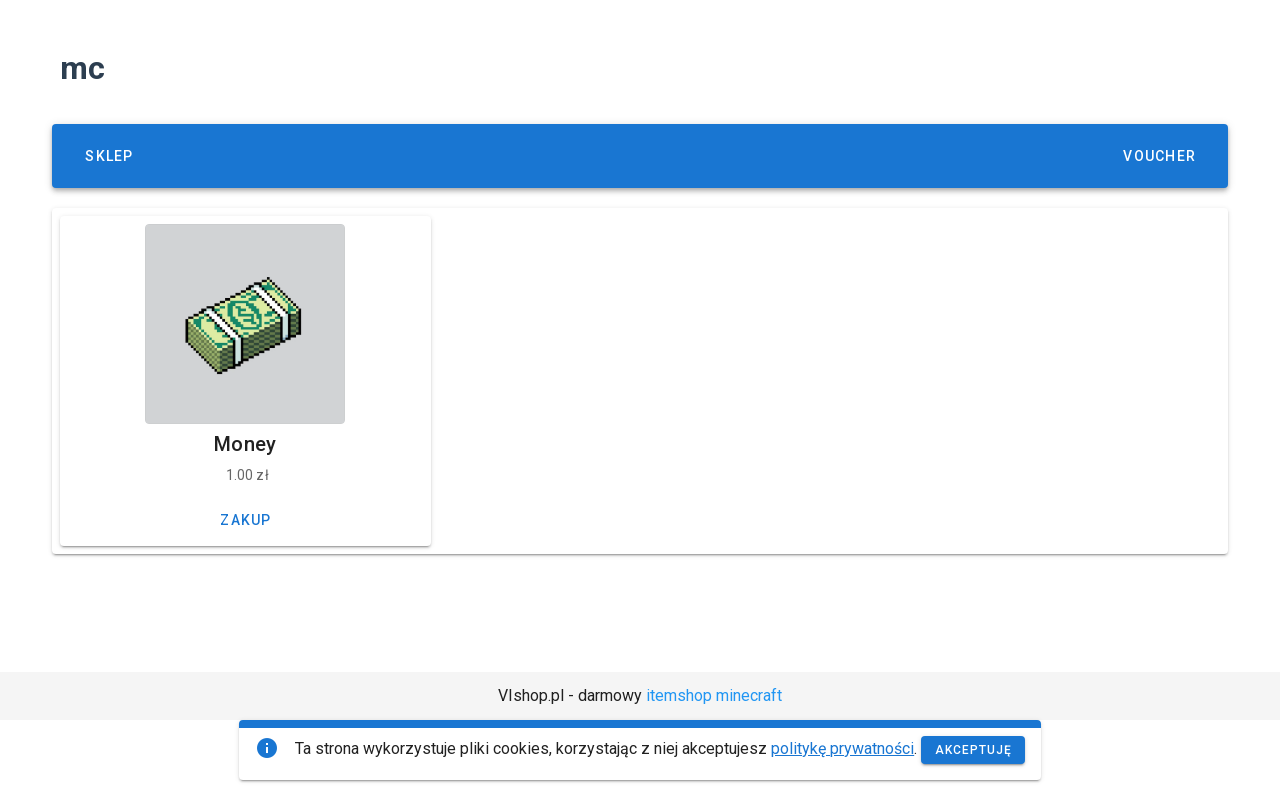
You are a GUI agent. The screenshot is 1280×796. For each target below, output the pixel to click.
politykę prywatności (842, 748)
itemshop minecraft (714, 695)
